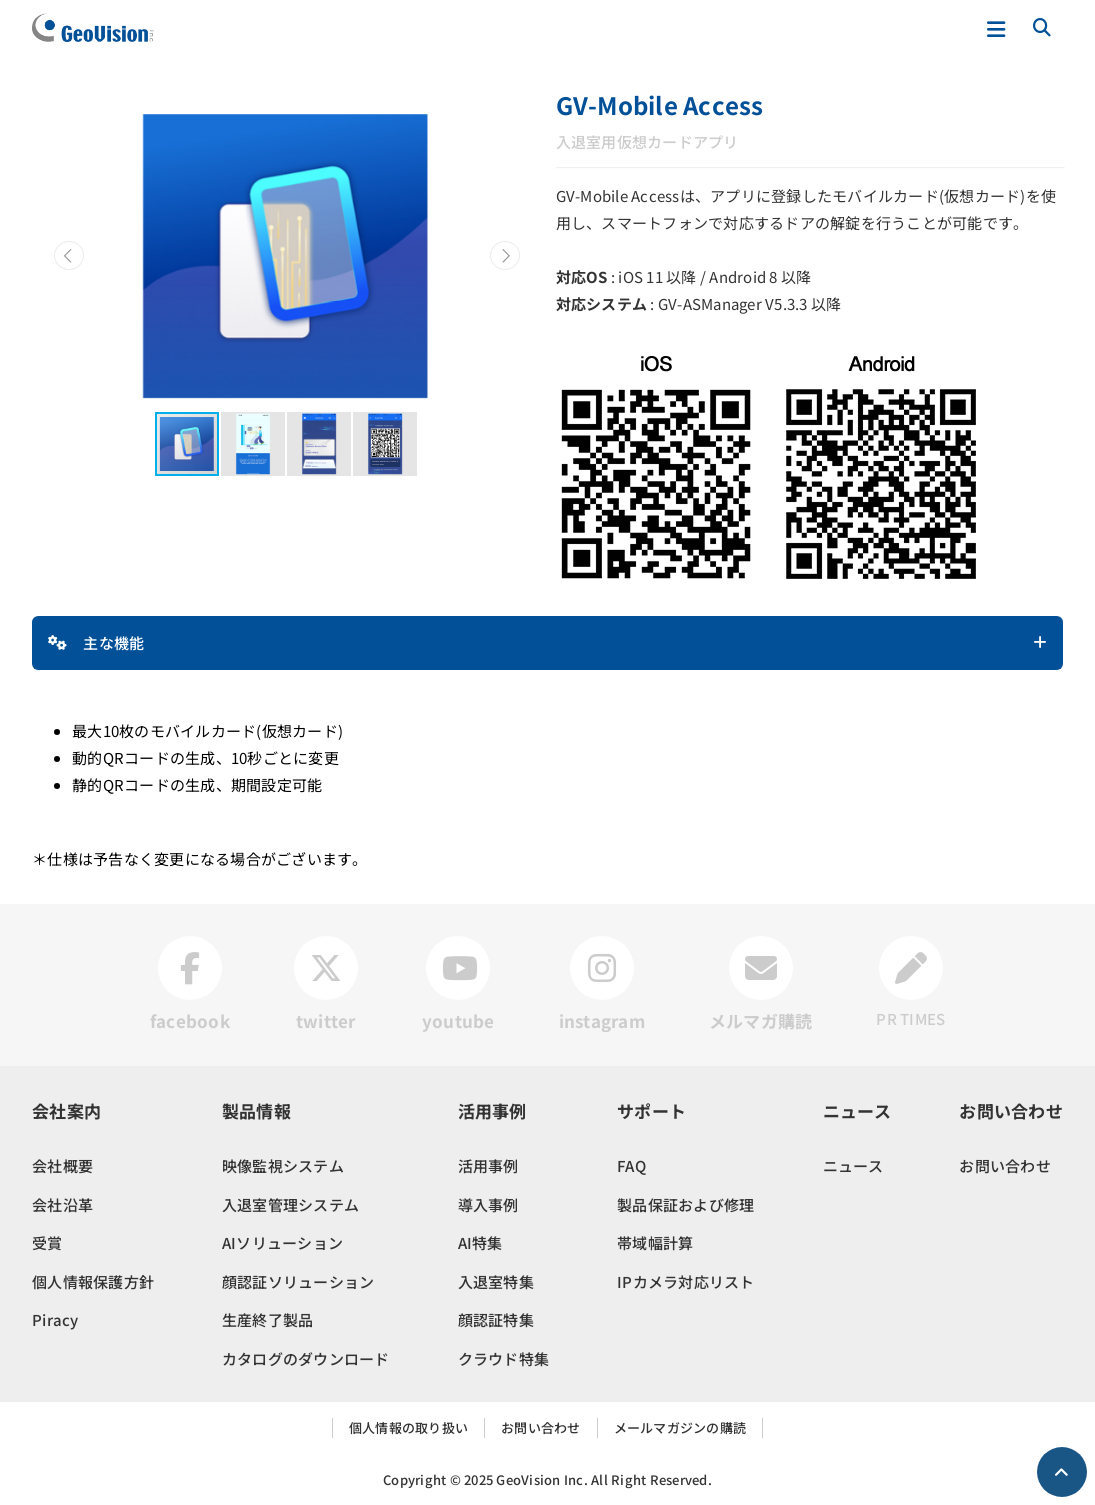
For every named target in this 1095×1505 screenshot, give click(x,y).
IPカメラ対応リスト (686, 1281)
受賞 (47, 1242)
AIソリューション (282, 1242)
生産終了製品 (268, 1319)
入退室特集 (496, 1281)
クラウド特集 (504, 1358)
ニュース (853, 1165)
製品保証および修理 (685, 1204)
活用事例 (488, 1165)
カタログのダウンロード (306, 1358)
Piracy (55, 1319)
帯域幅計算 (655, 1242)
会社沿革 (62, 1204)
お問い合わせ (1005, 1165)
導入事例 (488, 1204)
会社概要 (62, 1165)
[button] (68, 256)
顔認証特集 (496, 1319)
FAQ (631, 1165)
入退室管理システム (290, 1204)
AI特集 (480, 1242)
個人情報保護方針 (93, 1281)
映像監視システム (283, 1165)
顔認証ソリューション (298, 1281)
